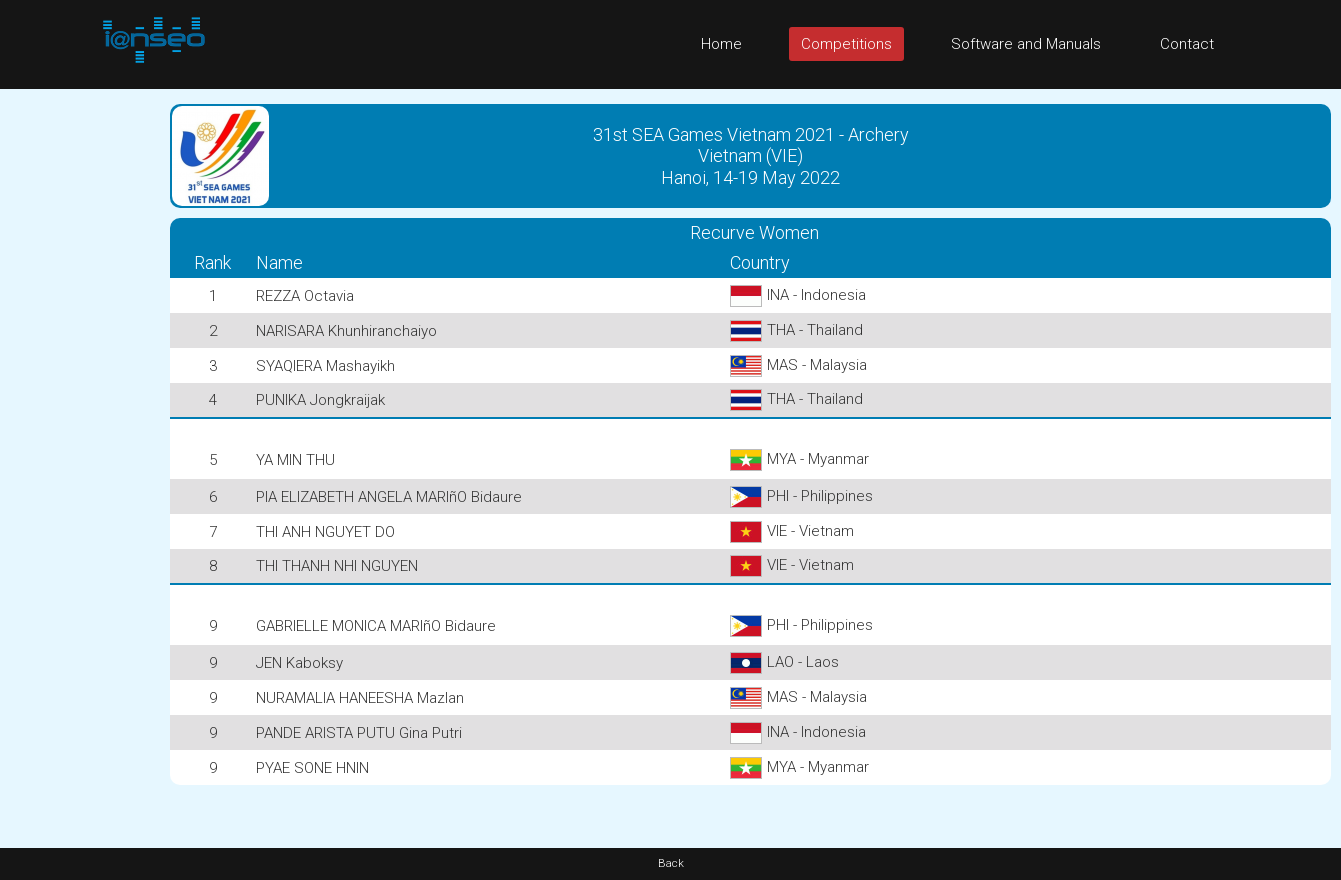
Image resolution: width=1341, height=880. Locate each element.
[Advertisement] (80, 389)
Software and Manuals (1026, 44)
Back (671, 863)
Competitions (846, 44)
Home (721, 44)
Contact (1187, 44)
